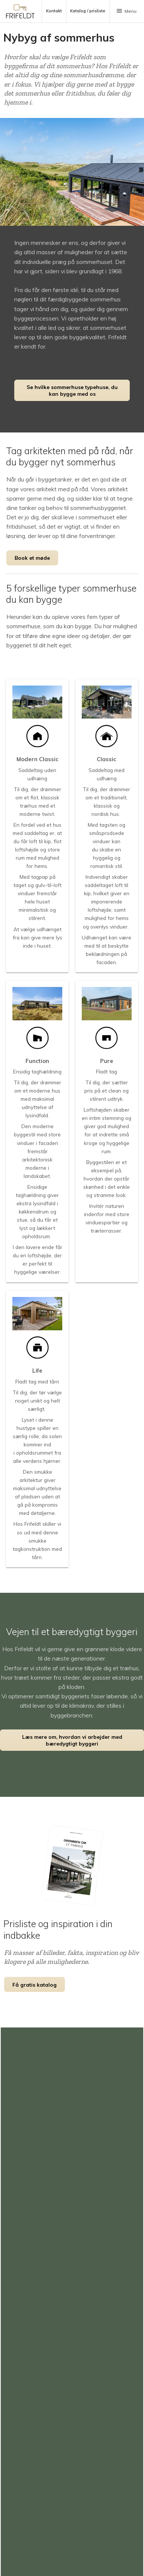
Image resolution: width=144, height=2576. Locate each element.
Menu (126, 10)
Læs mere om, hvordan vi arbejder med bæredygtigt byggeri (72, 1740)
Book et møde (32, 558)
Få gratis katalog (34, 1984)
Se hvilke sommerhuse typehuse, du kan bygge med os (72, 390)
